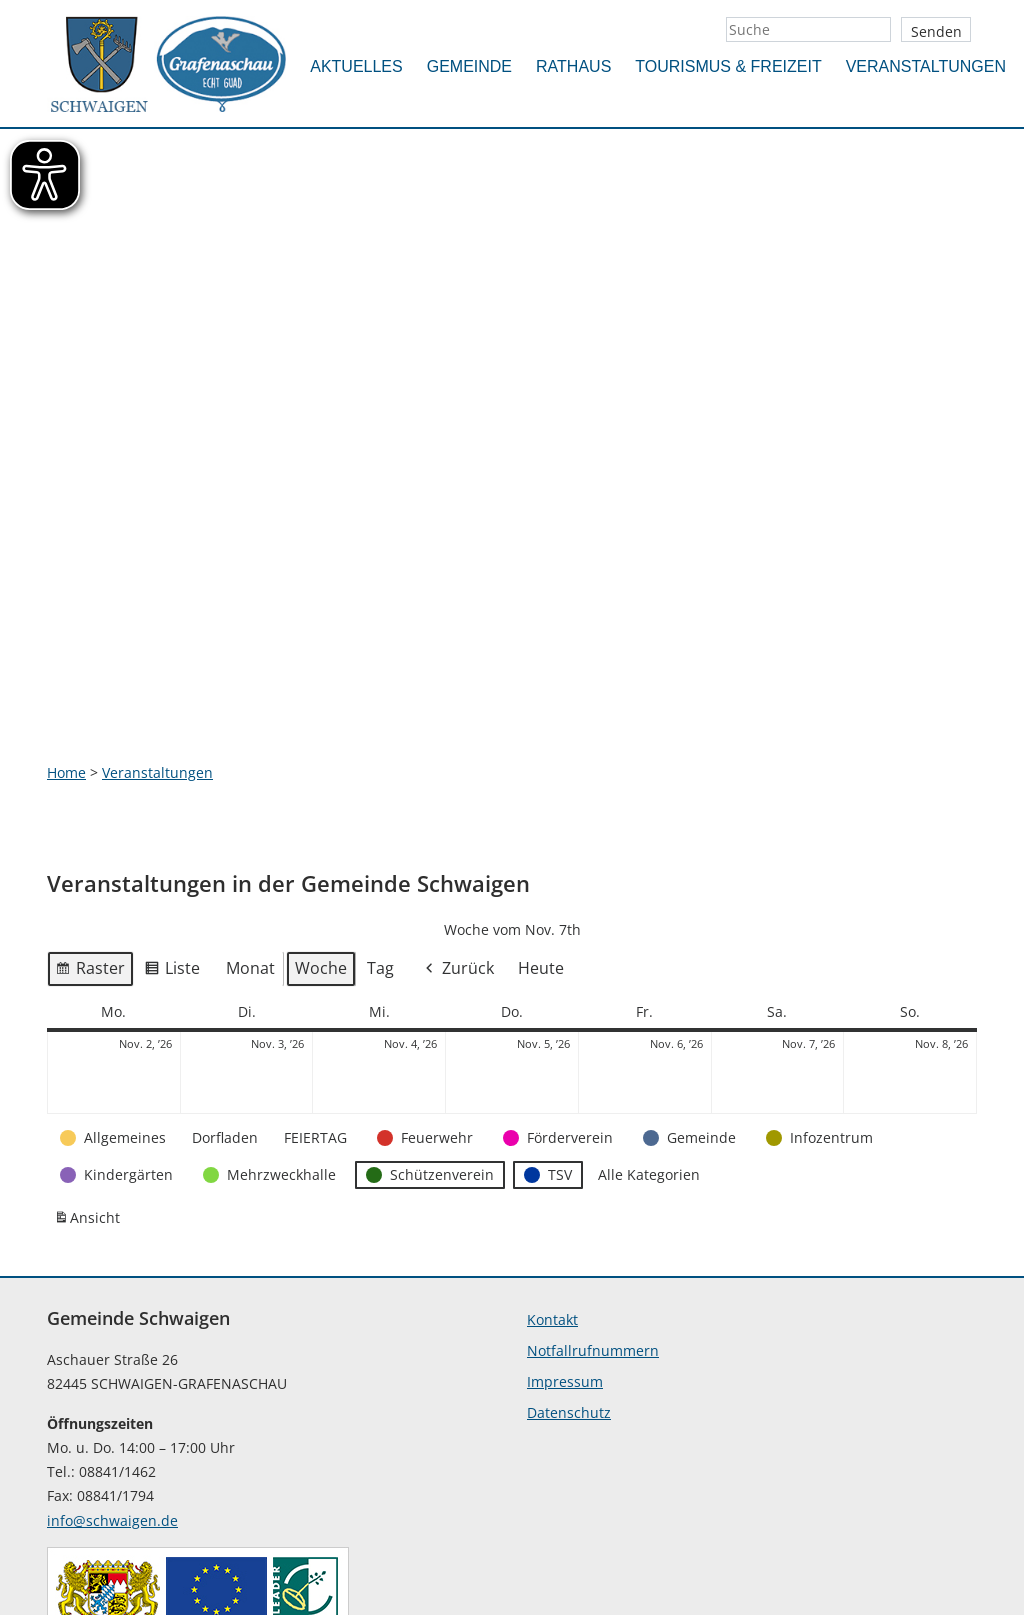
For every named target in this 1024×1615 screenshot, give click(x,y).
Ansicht (90, 1073)
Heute (541, 818)
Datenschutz (569, 1262)
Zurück (458, 819)
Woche (321, 818)
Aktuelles (356, 66)
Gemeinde (469, 66)
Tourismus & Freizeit (728, 66)
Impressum (565, 1231)
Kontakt (552, 1169)
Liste (172, 822)
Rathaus (573, 66)
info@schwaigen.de (112, 1370)
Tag (380, 818)
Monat (250, 818)
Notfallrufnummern (593, 1200)
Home (66, 622)
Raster (90, 822)
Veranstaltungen (926, 66)
